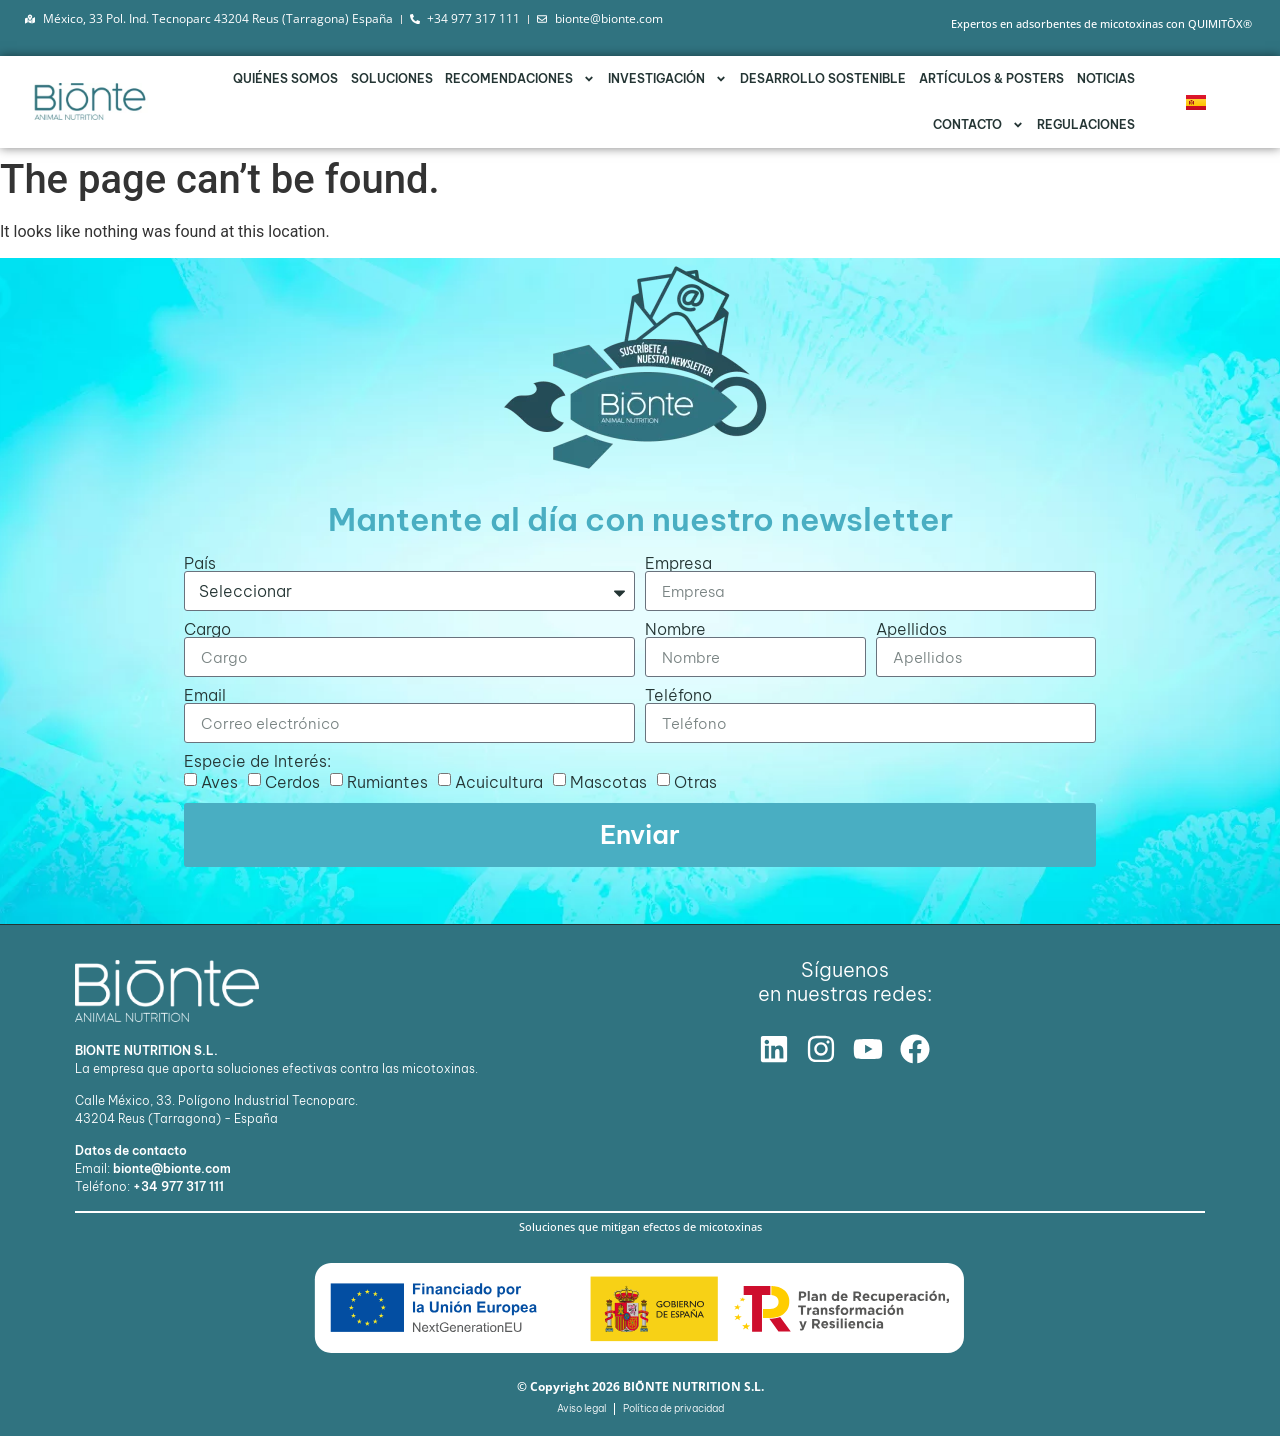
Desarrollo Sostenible (823, 78)
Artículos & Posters (991, 78)
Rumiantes (387, 782)
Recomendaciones (520, 79)
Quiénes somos (285, 78)
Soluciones (392, 78)
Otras (695, 782)
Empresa (678, 563)
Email (205, 695)
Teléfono (678, 695)
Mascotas (608, 782)
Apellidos (911, 629)
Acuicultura (499, 782)
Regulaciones (1086, 124)
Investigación (667, 79)
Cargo (207, 629)
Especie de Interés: (257, 761)
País (200, 563)
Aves (219, 782)
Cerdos (292, 782)
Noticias (1106, 78)
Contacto (978, 125)
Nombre (675, 629)
